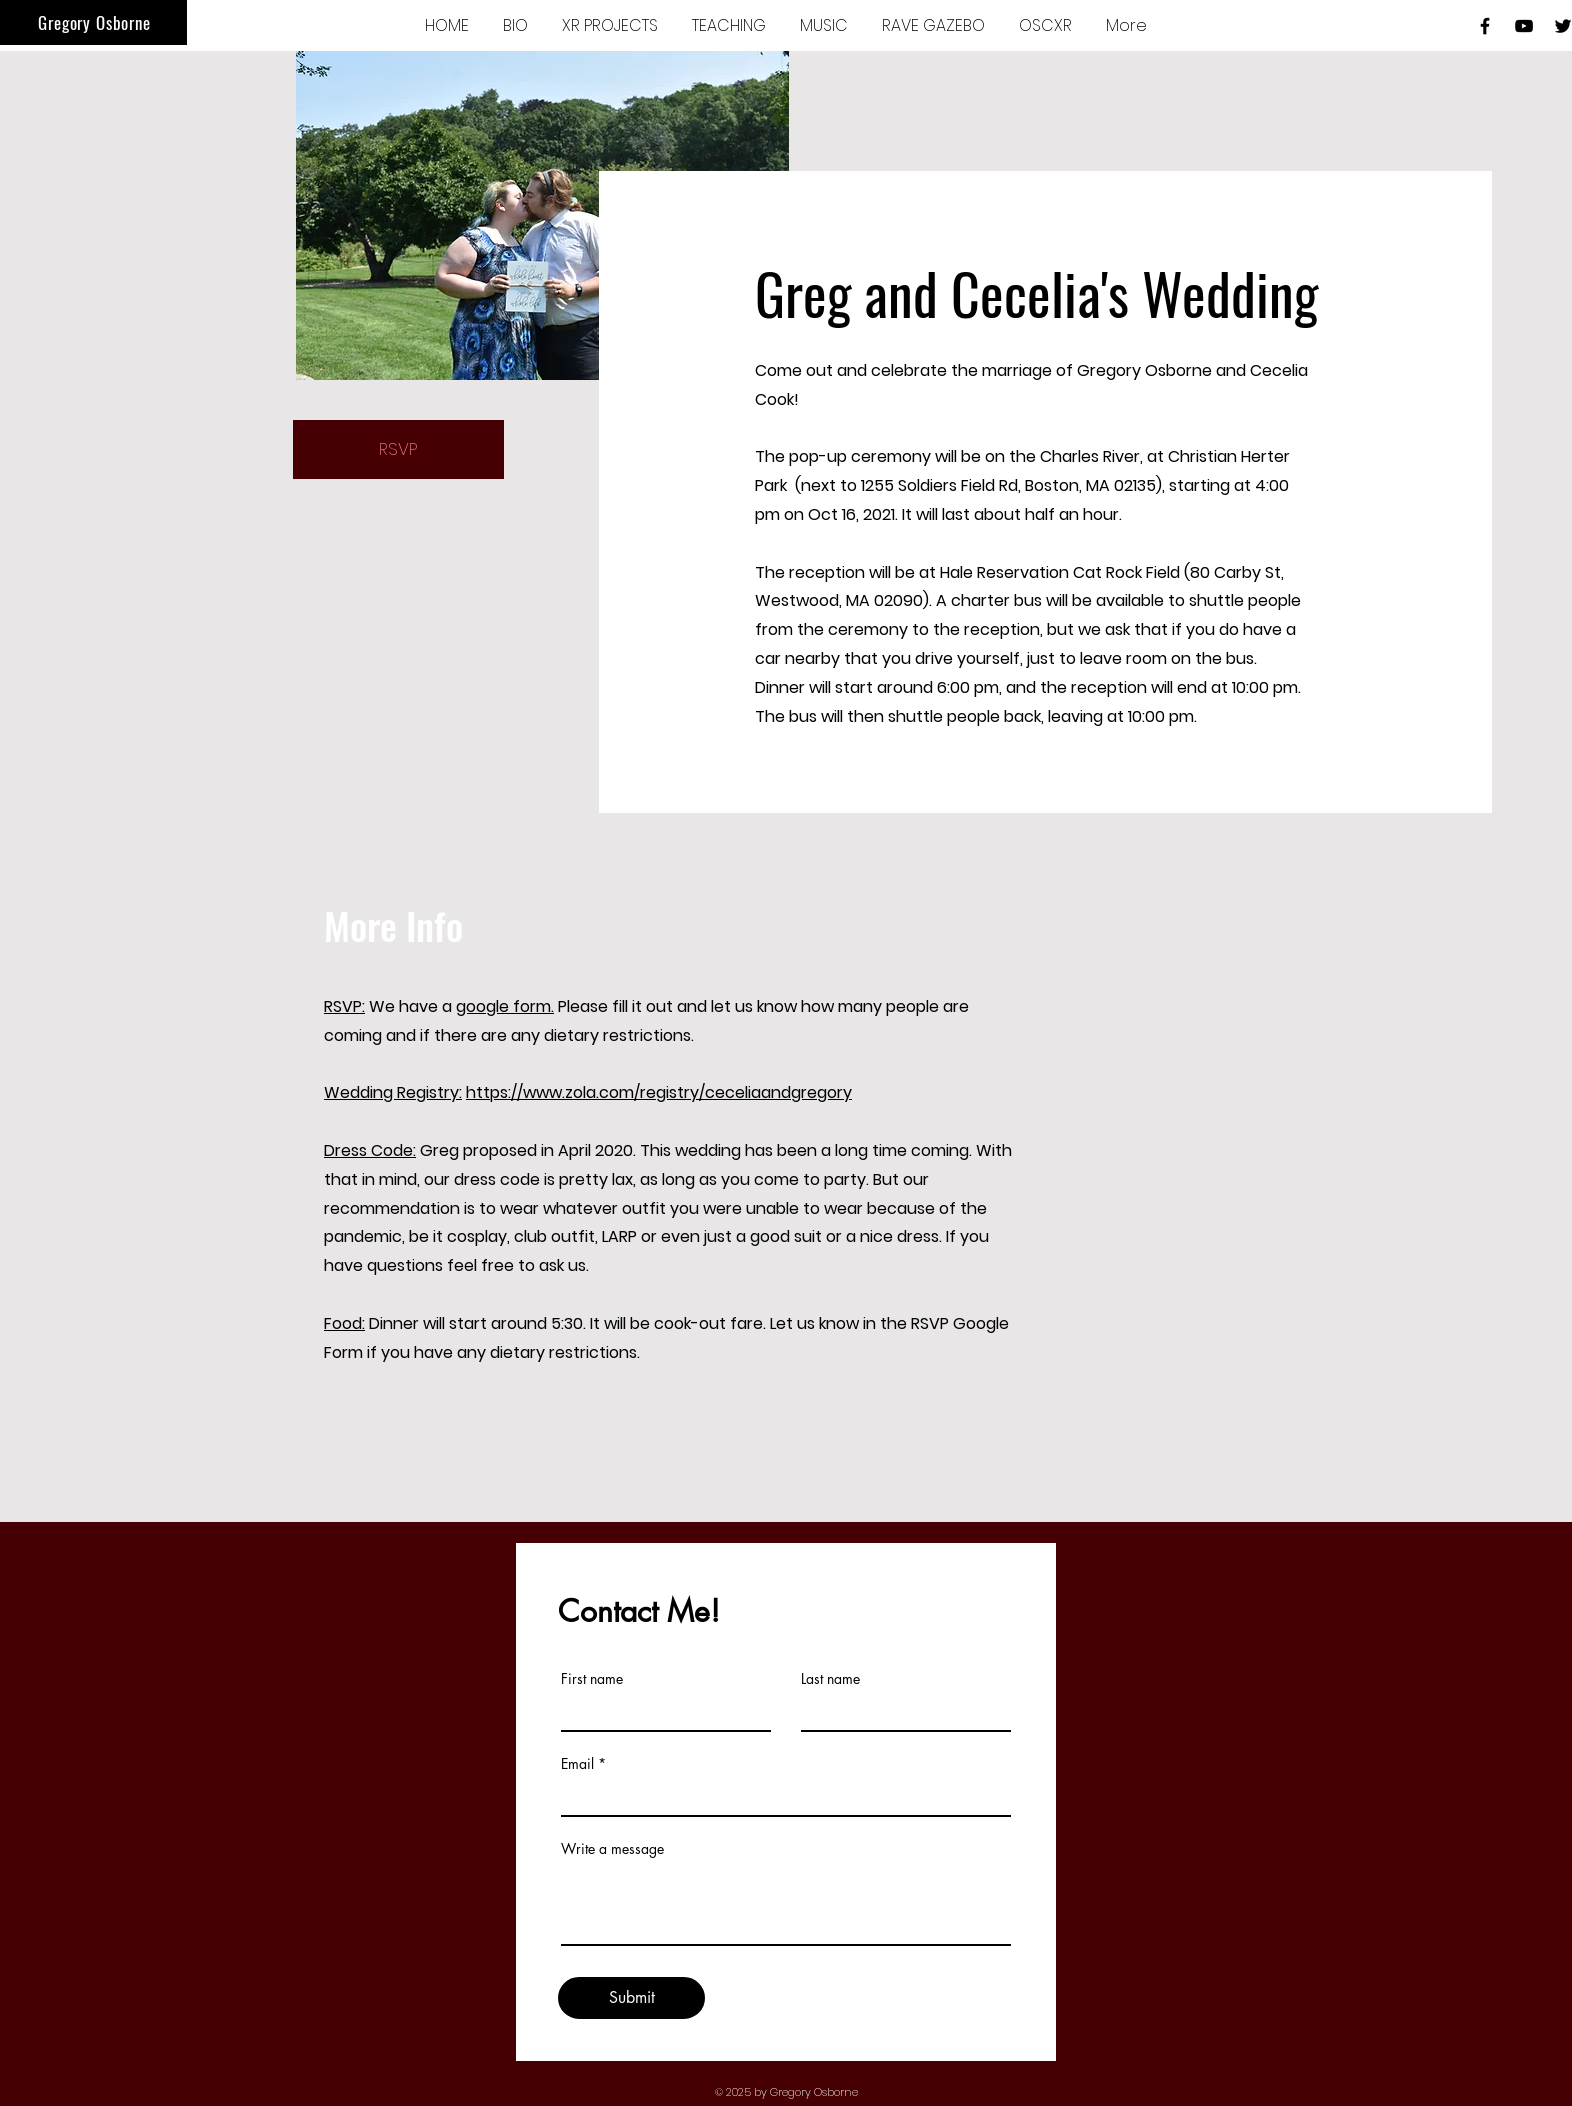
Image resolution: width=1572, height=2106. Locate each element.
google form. (505, 1006)
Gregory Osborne (94, 22)
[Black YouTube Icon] (1524, 26)
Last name (830, 1679)
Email (577, 1764)
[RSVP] (398, 449)
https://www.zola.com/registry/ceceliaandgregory (659, 1092)
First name (592, 1679)
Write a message (612, 1849)
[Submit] (631, 1998)
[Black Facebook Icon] (1485, 26)
